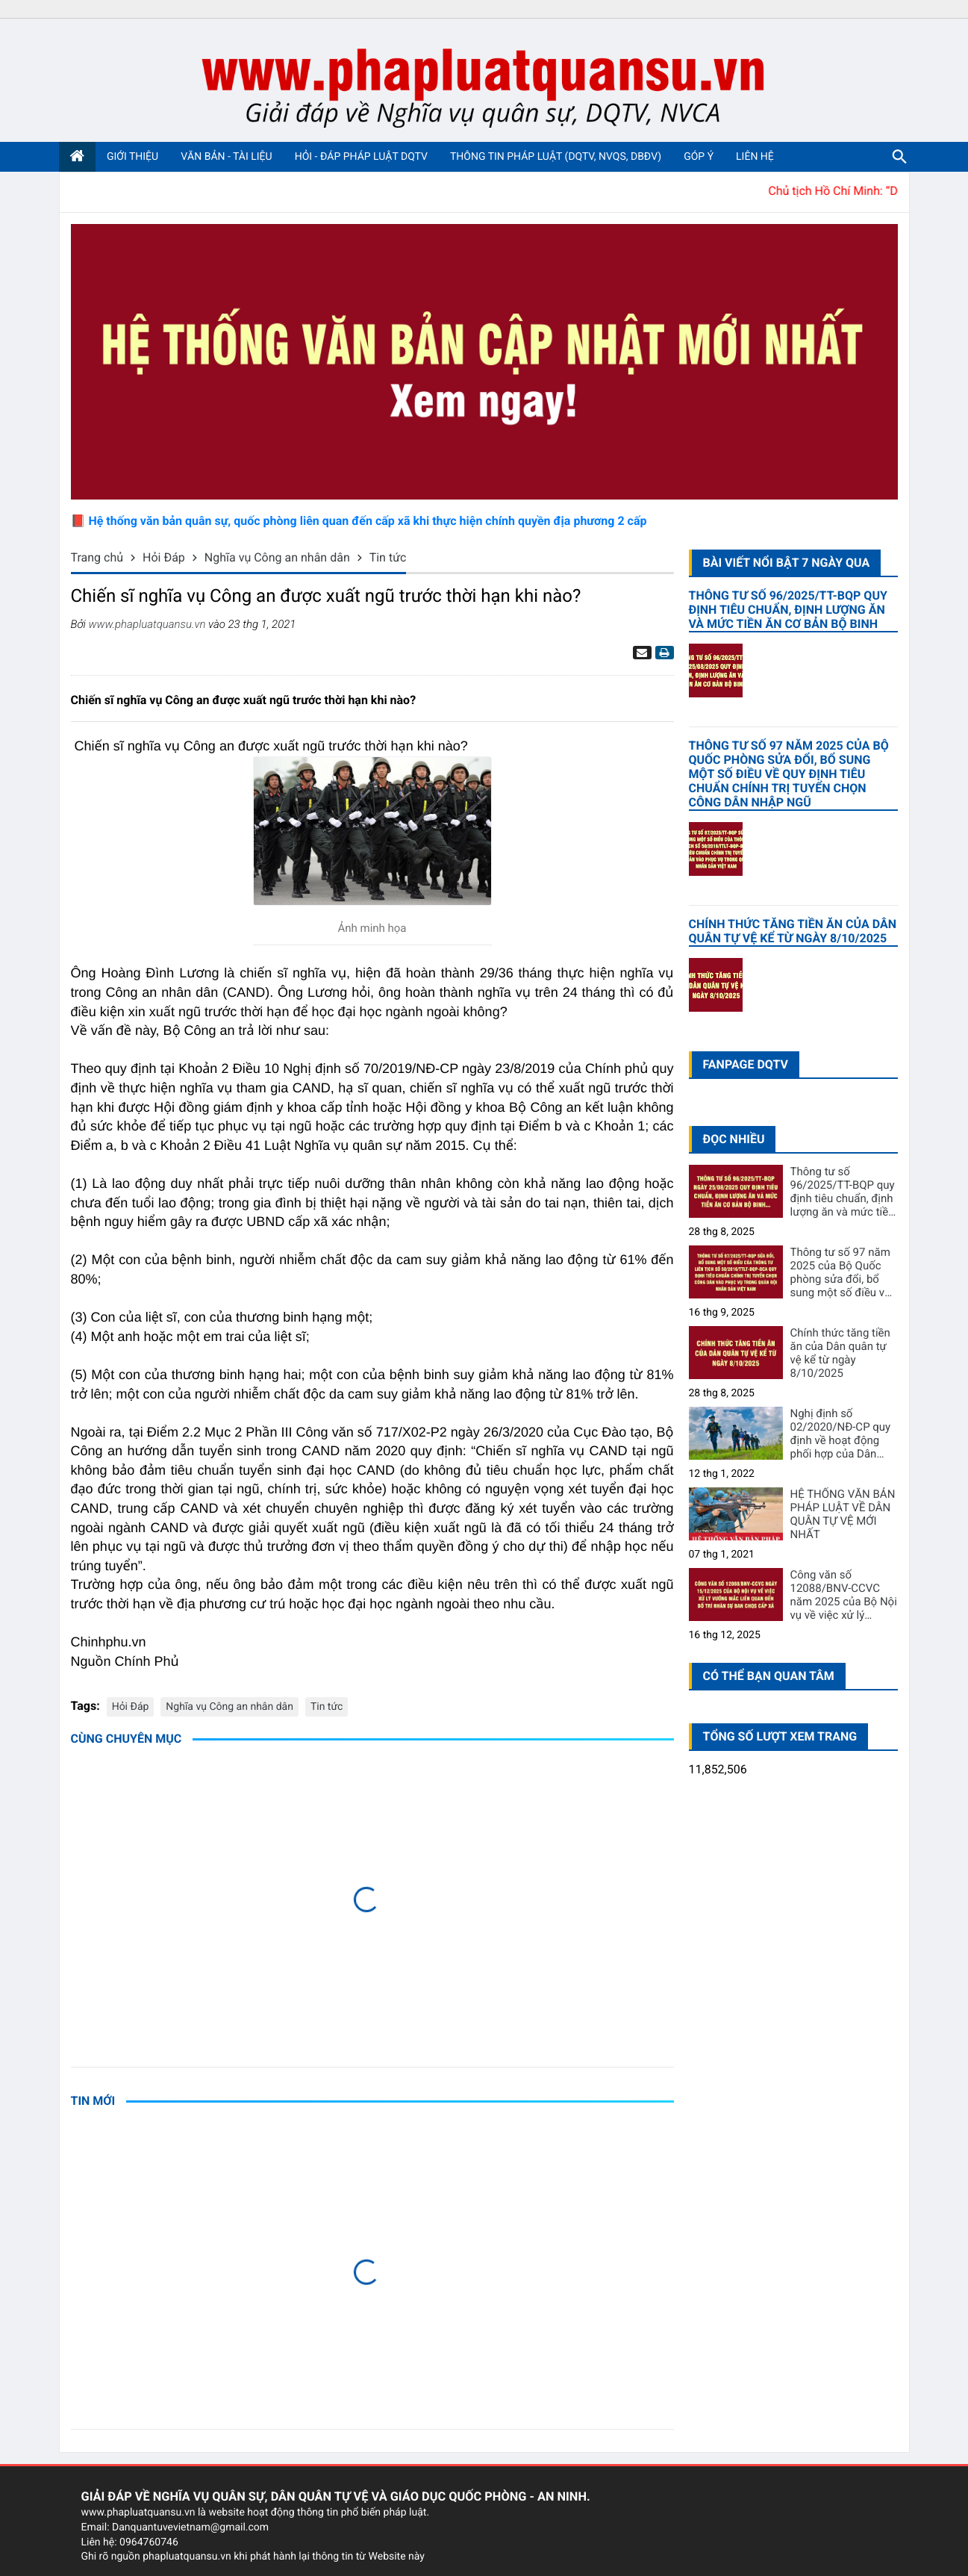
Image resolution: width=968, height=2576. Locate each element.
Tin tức (326, 1707)
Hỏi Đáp (130, 1707)
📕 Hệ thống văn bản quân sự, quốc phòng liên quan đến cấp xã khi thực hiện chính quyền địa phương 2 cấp (359, 521)
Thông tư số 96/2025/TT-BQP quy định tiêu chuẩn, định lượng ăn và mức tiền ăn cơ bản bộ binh (788, 609)
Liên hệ (755, 157)
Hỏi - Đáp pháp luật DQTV (361, 157)
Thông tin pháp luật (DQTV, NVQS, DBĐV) (555, 157)
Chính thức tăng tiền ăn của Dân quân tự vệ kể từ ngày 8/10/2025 (793, 931)
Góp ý (698, 157)
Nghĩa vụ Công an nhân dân (229, 1707)
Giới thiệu (132, 157)
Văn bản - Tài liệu (226, 157)
